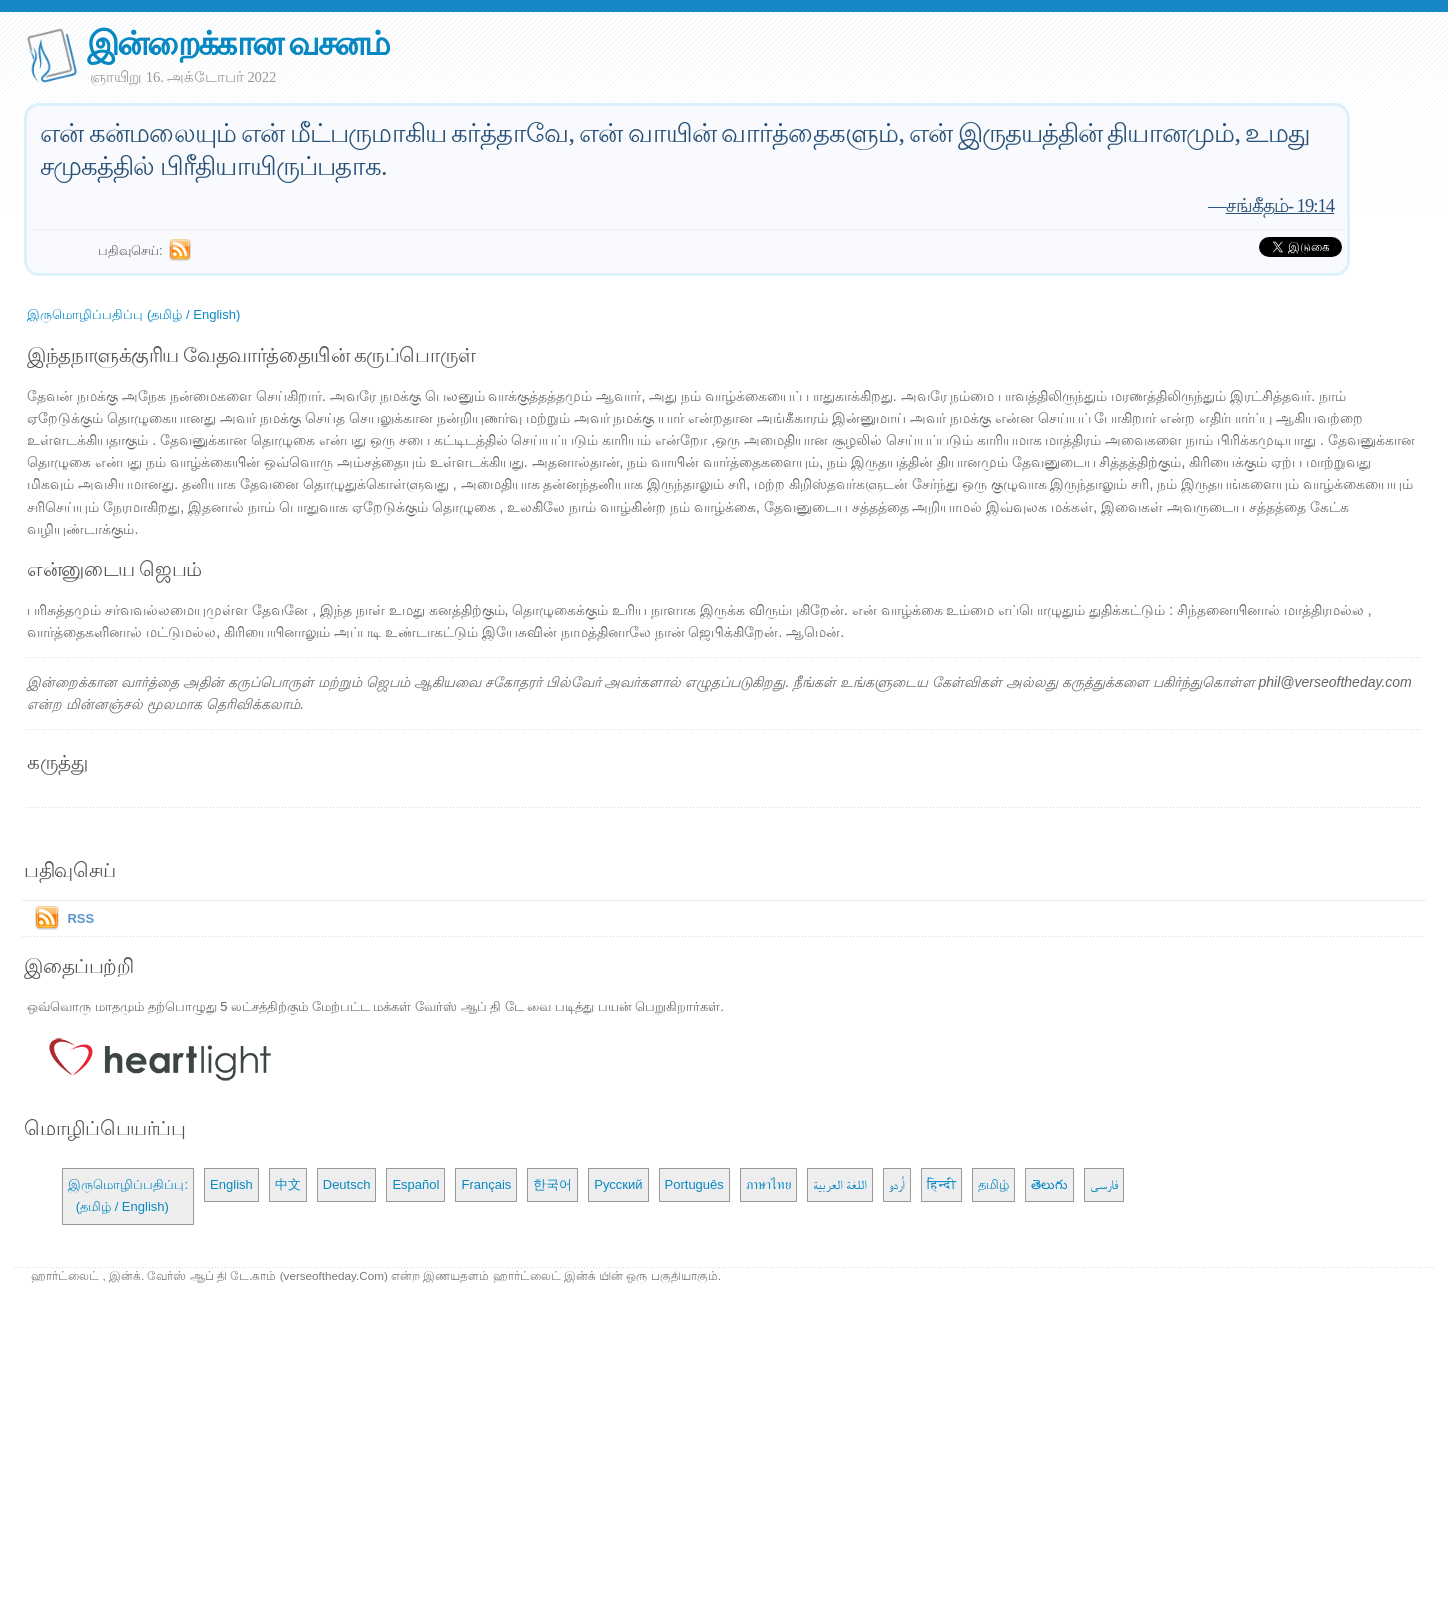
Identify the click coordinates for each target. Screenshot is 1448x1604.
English (231, 1184)
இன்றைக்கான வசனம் (237, 43)
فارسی (1104, 1184)
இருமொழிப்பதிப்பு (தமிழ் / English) (133, 314)
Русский (618, 1184)
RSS (80, 918)
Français (486, 1184)
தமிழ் (993, 1184)
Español (415, 1184)
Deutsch (347, 1184)
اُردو (897, 1184)
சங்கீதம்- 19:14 (1280, 205)
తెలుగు (1049, 1184)
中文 (288, 1184)
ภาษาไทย (768, 1184)
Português (694, 1184)
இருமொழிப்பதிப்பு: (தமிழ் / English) (128, 1195)
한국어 (552, 1184)
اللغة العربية (840, 1184)
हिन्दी (941, 1184)
